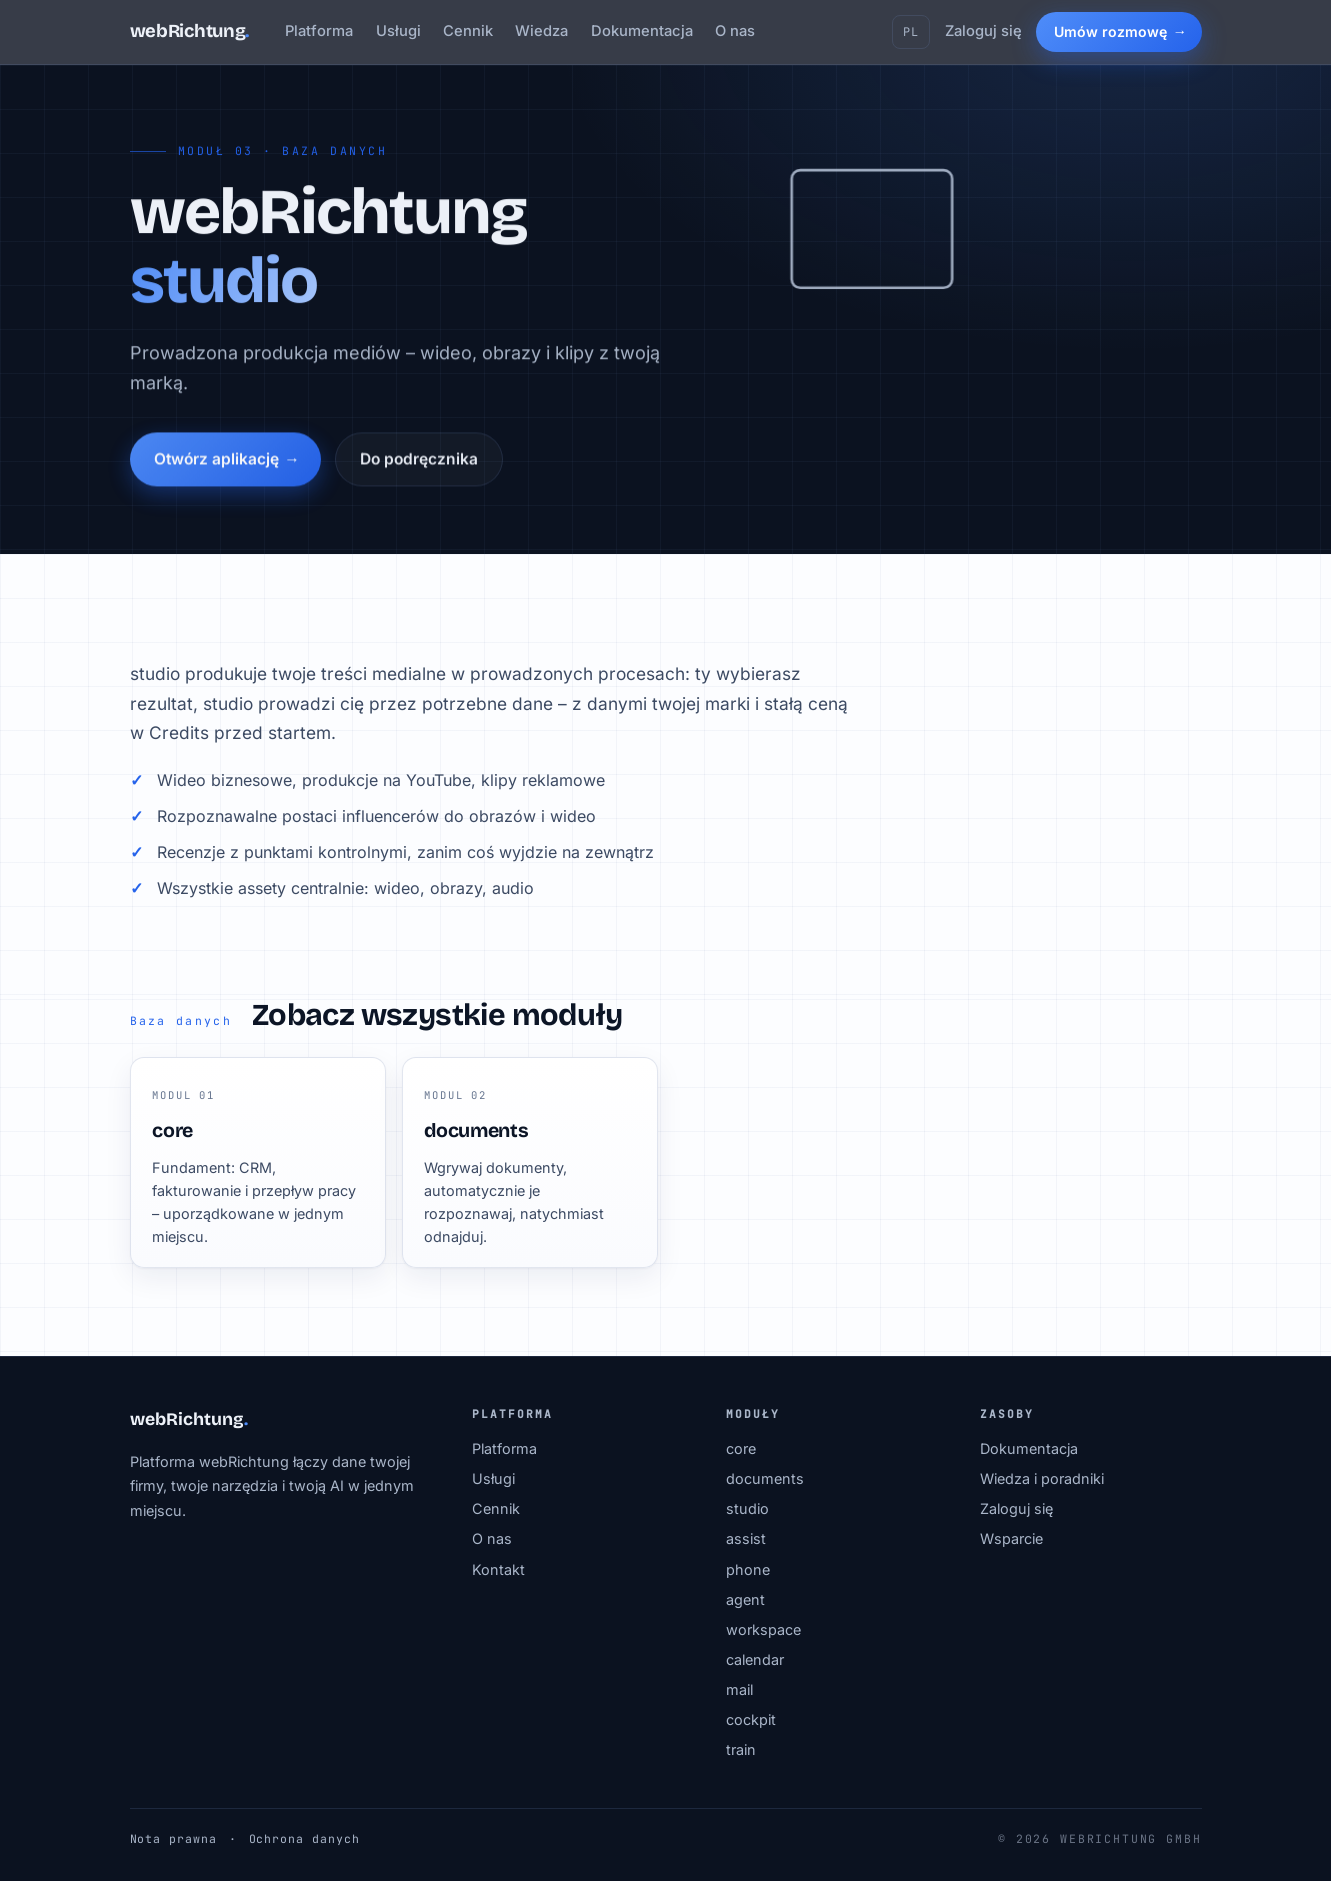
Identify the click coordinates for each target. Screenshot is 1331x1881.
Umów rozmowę (1110, 31)
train (741, 1749)
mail (739, 1689)
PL (911, 32)
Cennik (468, 31)
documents (765, 1478)
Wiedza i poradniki (1042, 1478)
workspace (763, 1629)
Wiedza (541, 31)
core (741, 1448)
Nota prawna (173, 1838)
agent (745, 1599)
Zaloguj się (983, 31)
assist (746, 1538)
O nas (735, 31)
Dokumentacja (642, 31)
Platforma (319, 31)
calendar (755, 1659)
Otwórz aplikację (216, 462)
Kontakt (498, 1569)
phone (748, 1569)
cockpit (751, 1719)
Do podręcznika (419, 462)
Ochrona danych (304, 1838)
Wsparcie (1011, 1538)
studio (747, 1508)
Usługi (398, 31)
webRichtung (190, 31)
